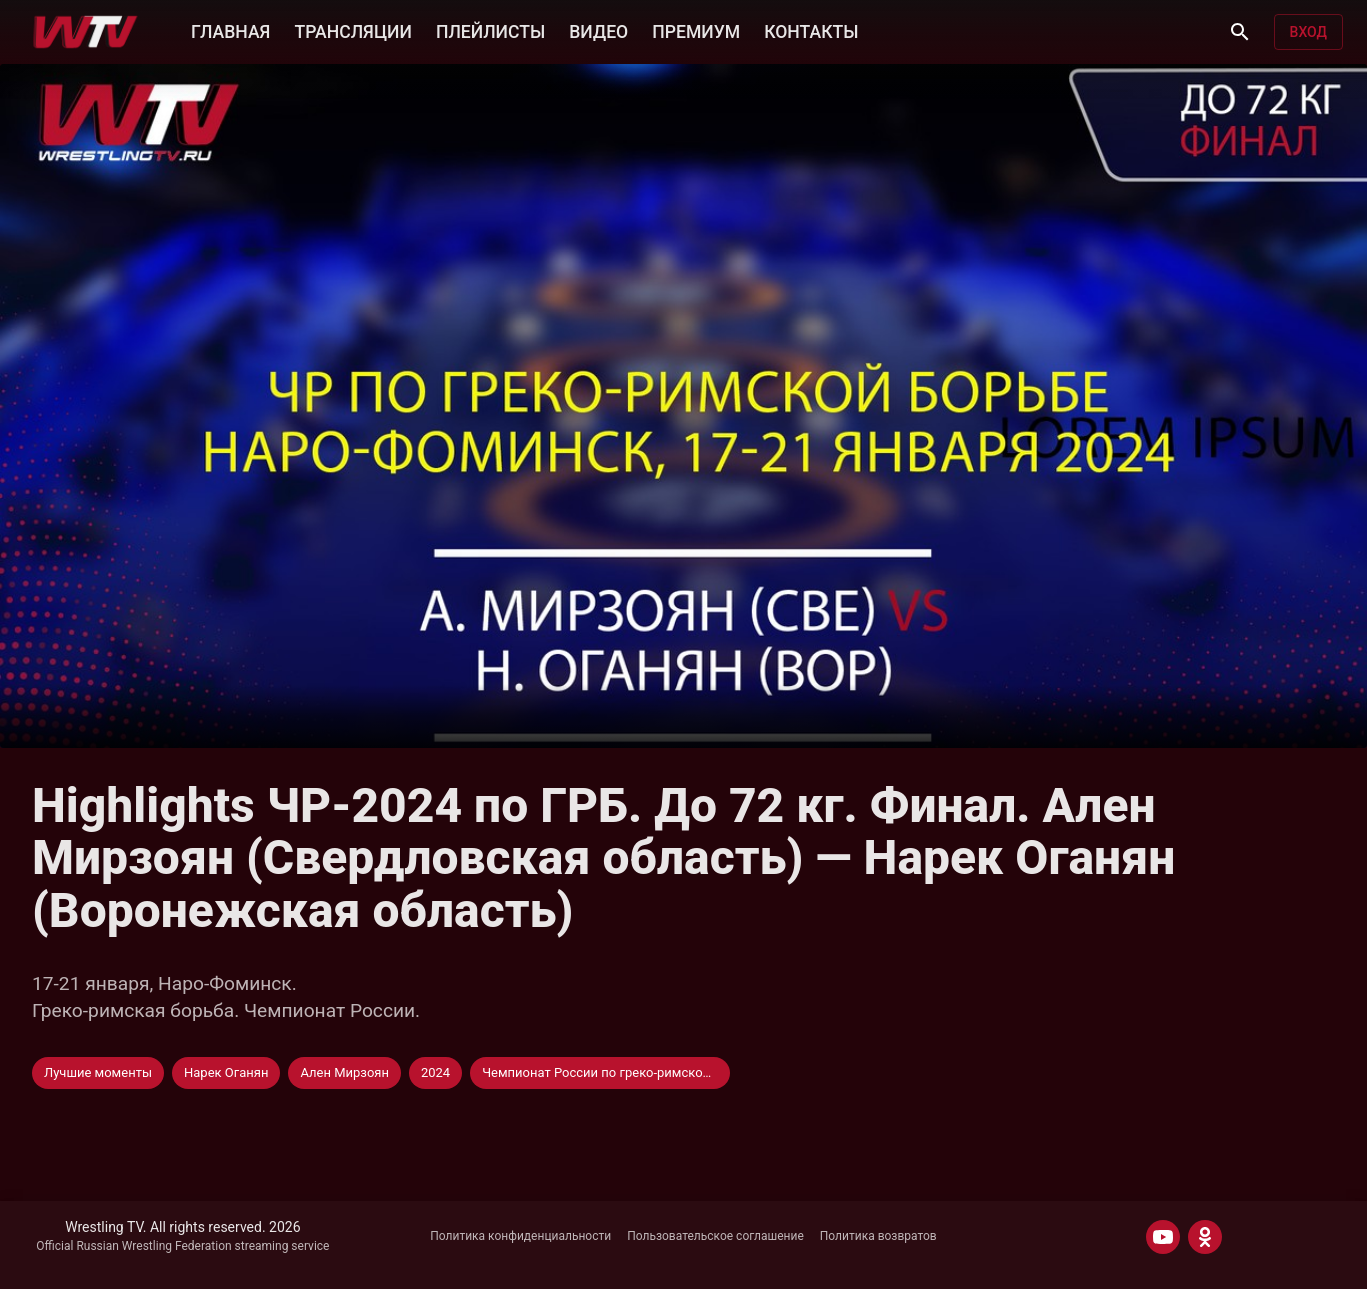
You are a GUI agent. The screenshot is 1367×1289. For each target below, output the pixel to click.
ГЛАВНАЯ (230, 32)
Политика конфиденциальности (520, 1236)
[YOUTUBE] (1163, 1237)
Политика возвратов (878, 1236)
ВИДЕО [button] (598, 32)
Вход (1308, 32)
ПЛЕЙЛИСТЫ (490, 32)
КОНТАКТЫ (811, 32)
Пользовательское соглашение (715, 1236)
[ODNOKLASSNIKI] (1205, 1237)
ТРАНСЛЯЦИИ (352, 32)
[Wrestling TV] (85, 32)
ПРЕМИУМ (696, 32)
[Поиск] (1240, 32)
